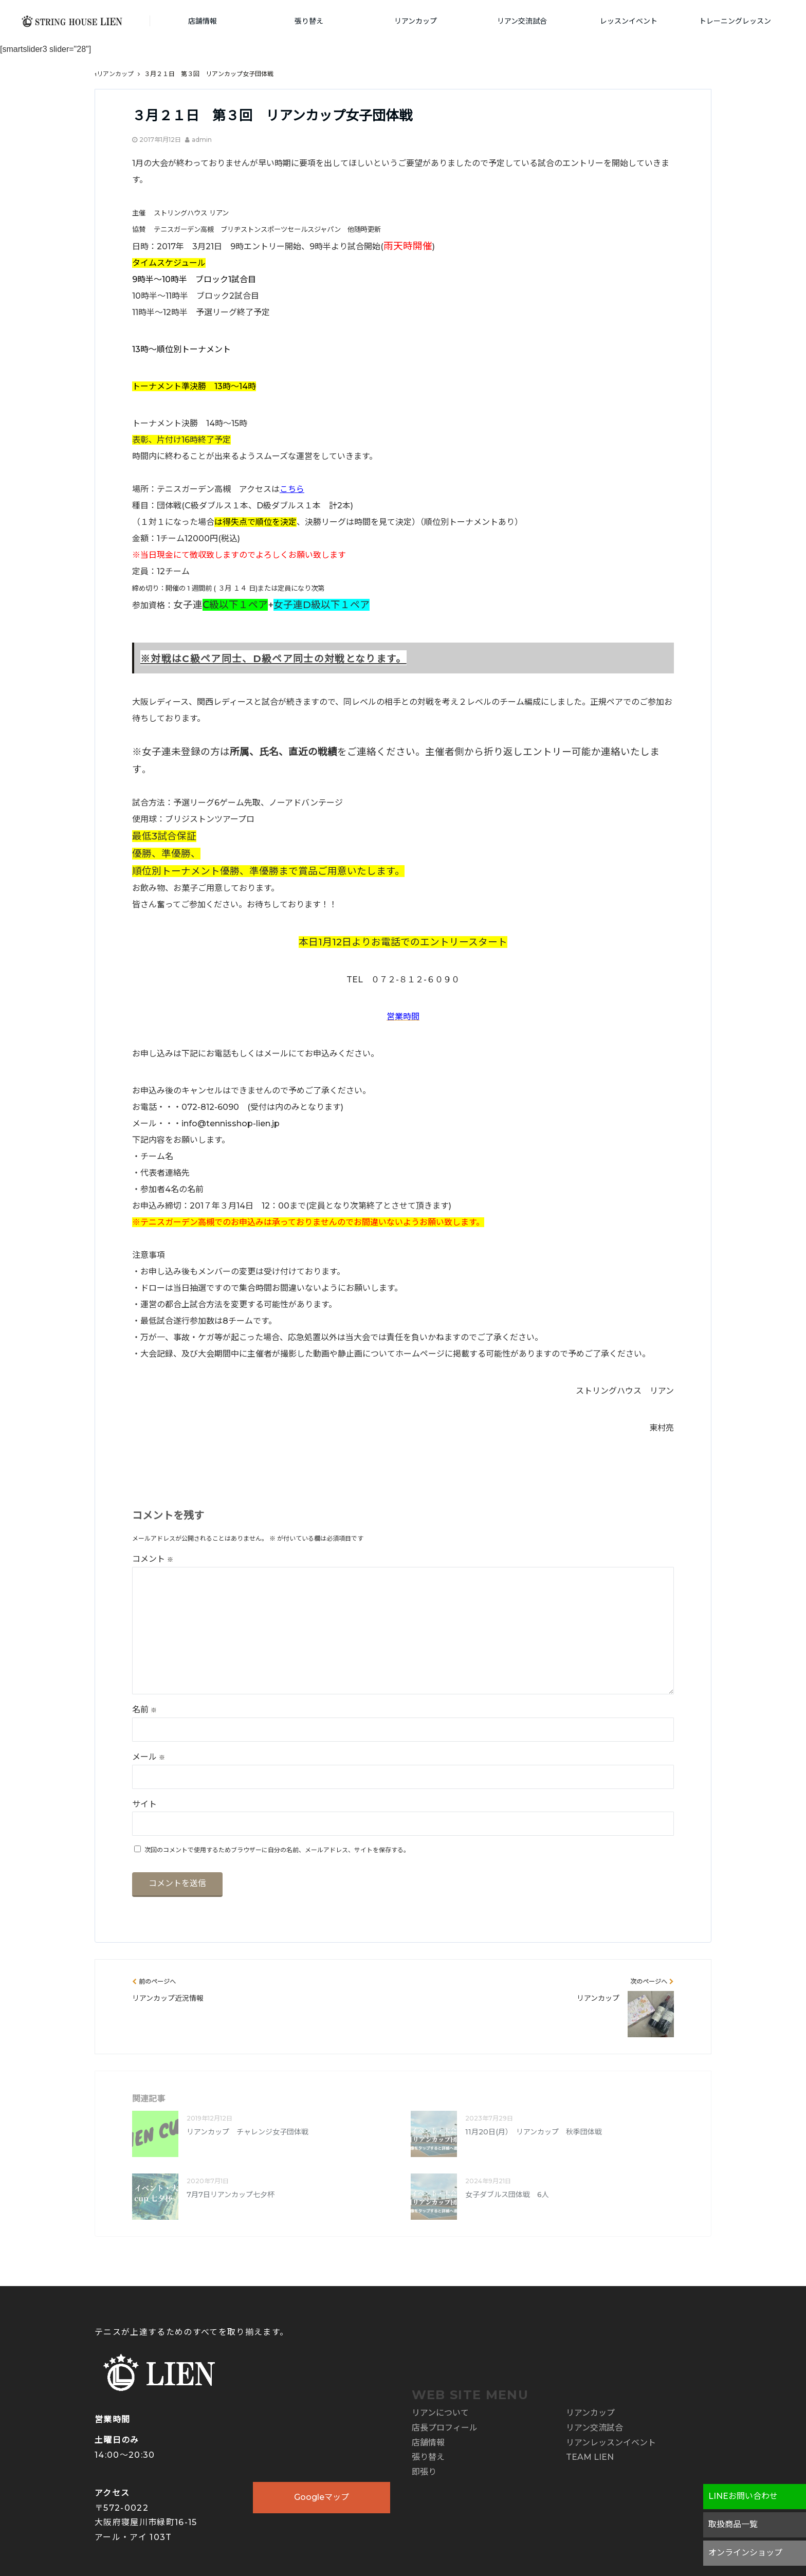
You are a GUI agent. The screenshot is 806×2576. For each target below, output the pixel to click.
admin (202, 139)
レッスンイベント (628, 21)
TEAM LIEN (590, 2457)
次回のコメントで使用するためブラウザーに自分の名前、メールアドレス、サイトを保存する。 (277, 1850)
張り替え (309, 21)
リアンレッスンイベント (611, 2442)
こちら (292, 489)
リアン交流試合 (522, 21)
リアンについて (440, 2413)
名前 (144, 1709)
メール (148, 1757)
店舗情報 (202, 21)
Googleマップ (321, 2497)
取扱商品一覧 (733, 2524)
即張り (424, 2472)
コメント (152, 1559)
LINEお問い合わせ (743, 2496)
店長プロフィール (445, 2428)
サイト (144, 1804)
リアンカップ (415, 21)
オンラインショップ (745, 2552)
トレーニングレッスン (735, 21)
